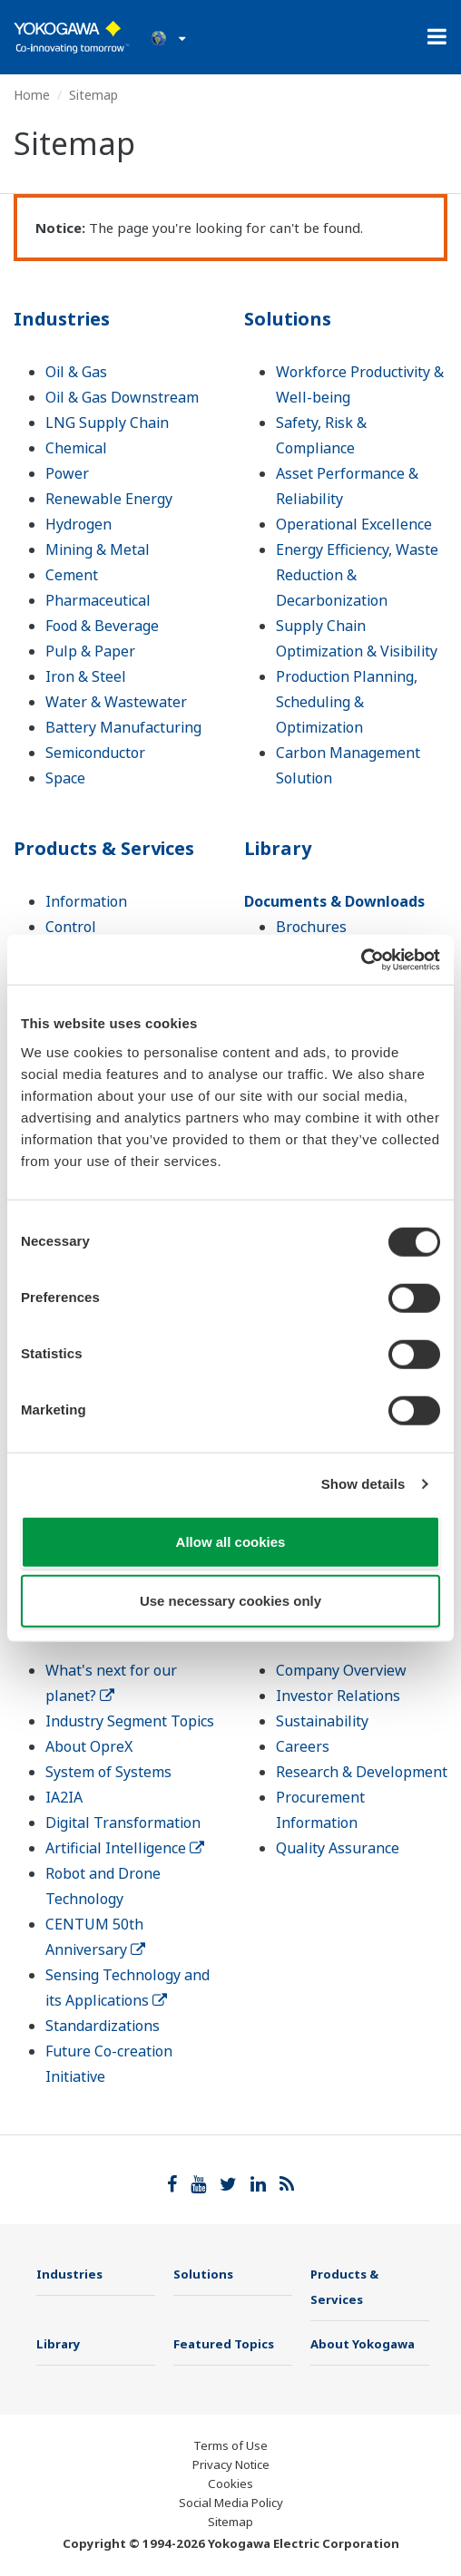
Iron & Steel (85, 676)
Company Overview (341, 1670)
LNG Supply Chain (107, 423)
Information (86, 901)
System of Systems (108, 1772)
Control (70, 927)
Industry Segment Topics (129, 1721)
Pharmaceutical (98, 600)
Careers (302, 1746)
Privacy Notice (231, 2464)
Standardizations (102, 2026)
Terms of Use (230, 2445)
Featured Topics (223, 2344)
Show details (363, 1484)
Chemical (76, 448)
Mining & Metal (97, 549)
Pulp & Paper (90, 651)
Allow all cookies (231, 1541)
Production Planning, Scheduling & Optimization (346, 701)
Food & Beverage (102, 626)
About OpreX (88, 1746)
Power (67, 473)
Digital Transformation (123, 1822)
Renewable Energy (108, 499)
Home (32, 94)
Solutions (287, 318)
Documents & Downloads (334, 901)
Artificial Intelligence (124, 1848)
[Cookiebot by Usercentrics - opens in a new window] (360, 959)
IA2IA (64, 1797)
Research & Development (361, 1772)
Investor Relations (338, 1696)
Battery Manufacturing (123, 727)
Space (65, 778)
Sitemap (230, 2521)
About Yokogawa (362, 2344)
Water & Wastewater (116, 702)
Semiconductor (95, 753)
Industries (62, 318)
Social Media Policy (231, 2502)
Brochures (311, 927)
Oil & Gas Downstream (122, 397)
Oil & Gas (76, 372)
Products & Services (104, 848)
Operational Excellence (354, 524)
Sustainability (322, 1721)
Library (277, 848)
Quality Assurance (337, 1848)
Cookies (230, 2483)
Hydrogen (78, 524)
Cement (71, 575)
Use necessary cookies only (230, 1601)
